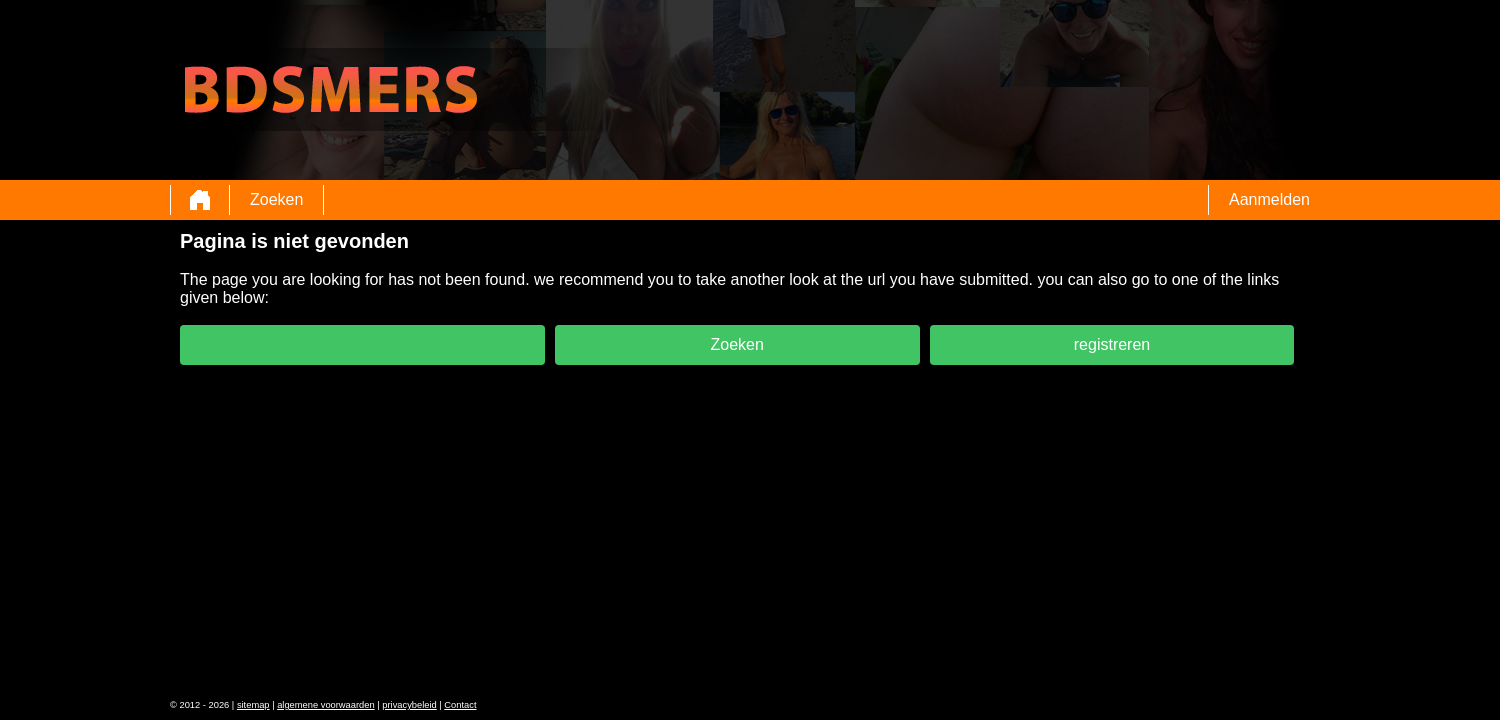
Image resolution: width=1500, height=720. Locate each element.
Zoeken (276, 199)
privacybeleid (409, 705)
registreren (1112, 344)
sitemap (253, 705)
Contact (460, 705)
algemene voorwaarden (326, 705)
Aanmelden (1269, 199)
